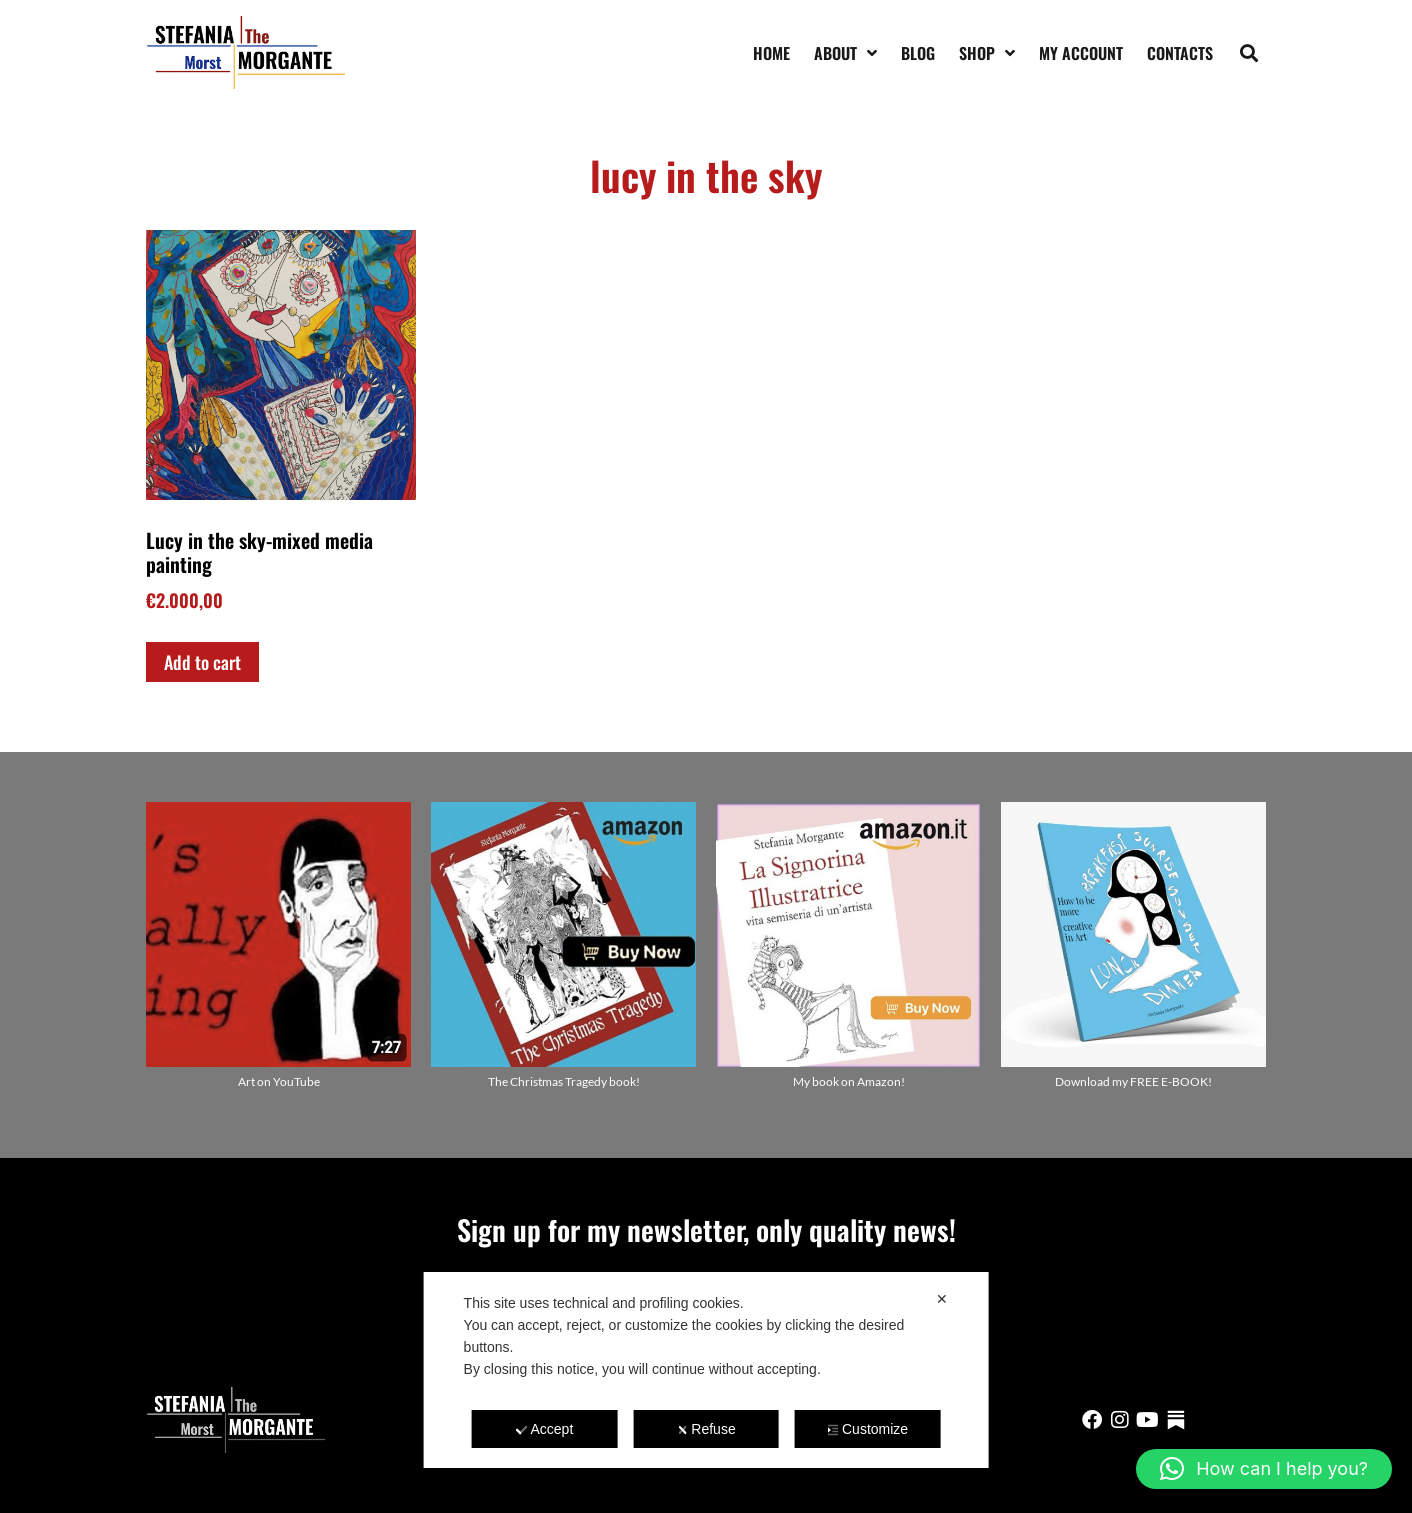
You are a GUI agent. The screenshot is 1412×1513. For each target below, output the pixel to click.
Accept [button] (544, 1429)
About (845, 53)
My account (1081, 53)
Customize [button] (867, 1429)
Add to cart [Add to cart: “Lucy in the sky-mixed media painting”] (202, 662)
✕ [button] (942, 1299)
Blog (918, 53)
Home (771, 53)
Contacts (1180, 53)
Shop (987, 53)
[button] (1249, 52)
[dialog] (706, 1370)
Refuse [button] (705, 1429)
